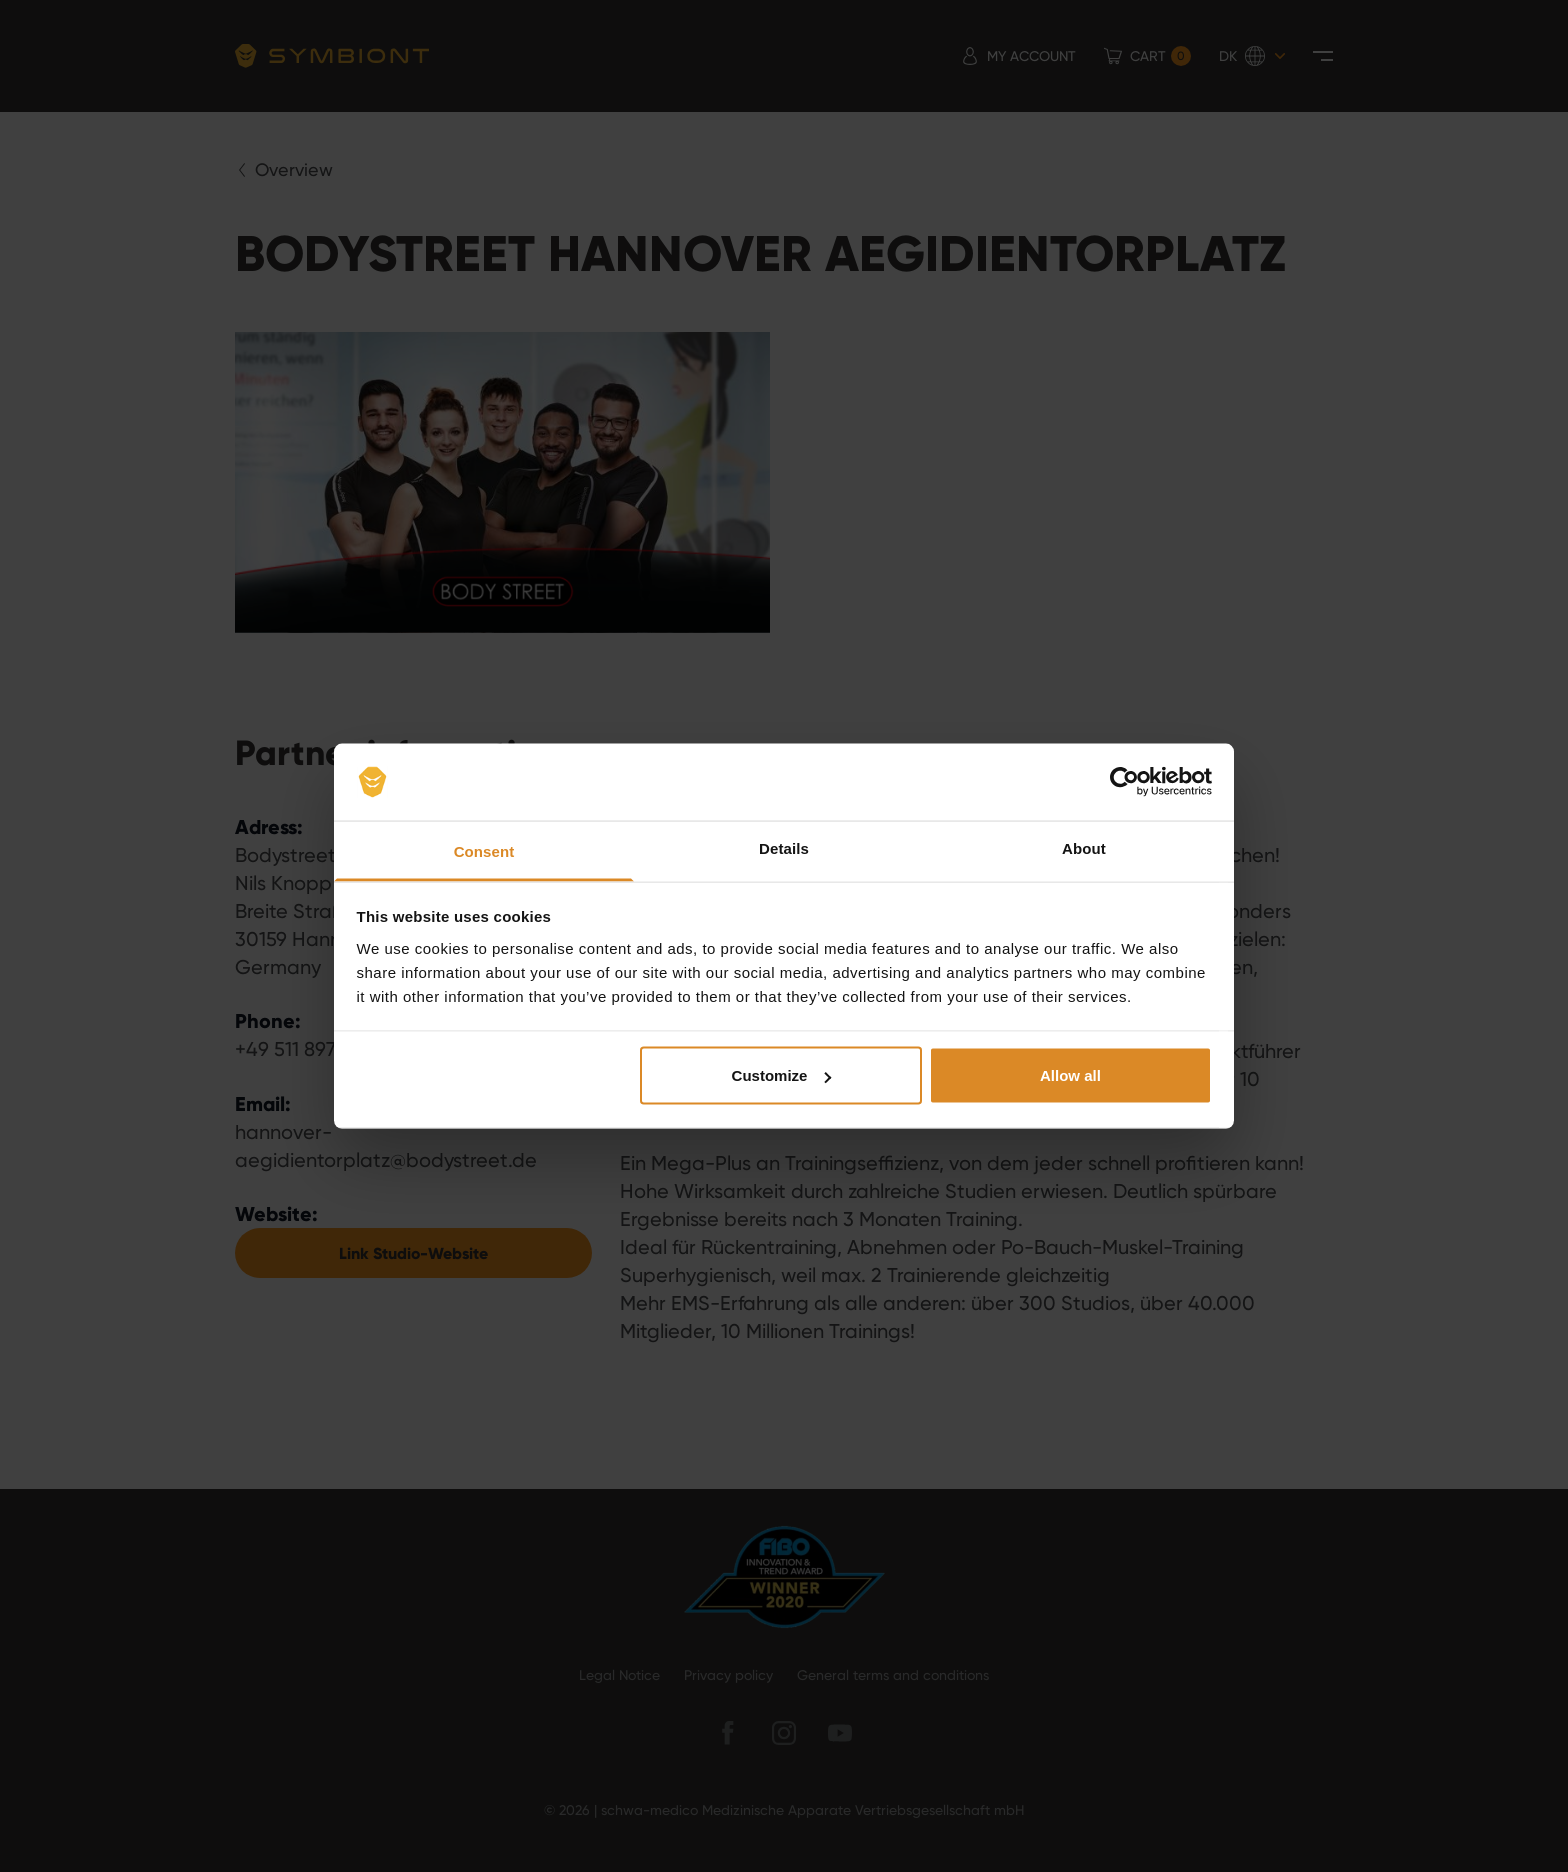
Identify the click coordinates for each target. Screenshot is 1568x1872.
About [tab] (1084, 847)
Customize (782, 1075)
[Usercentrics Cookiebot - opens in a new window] (1124, 782)
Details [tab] (784, 847)
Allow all (1070, 1075)
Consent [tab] (484, 850)
